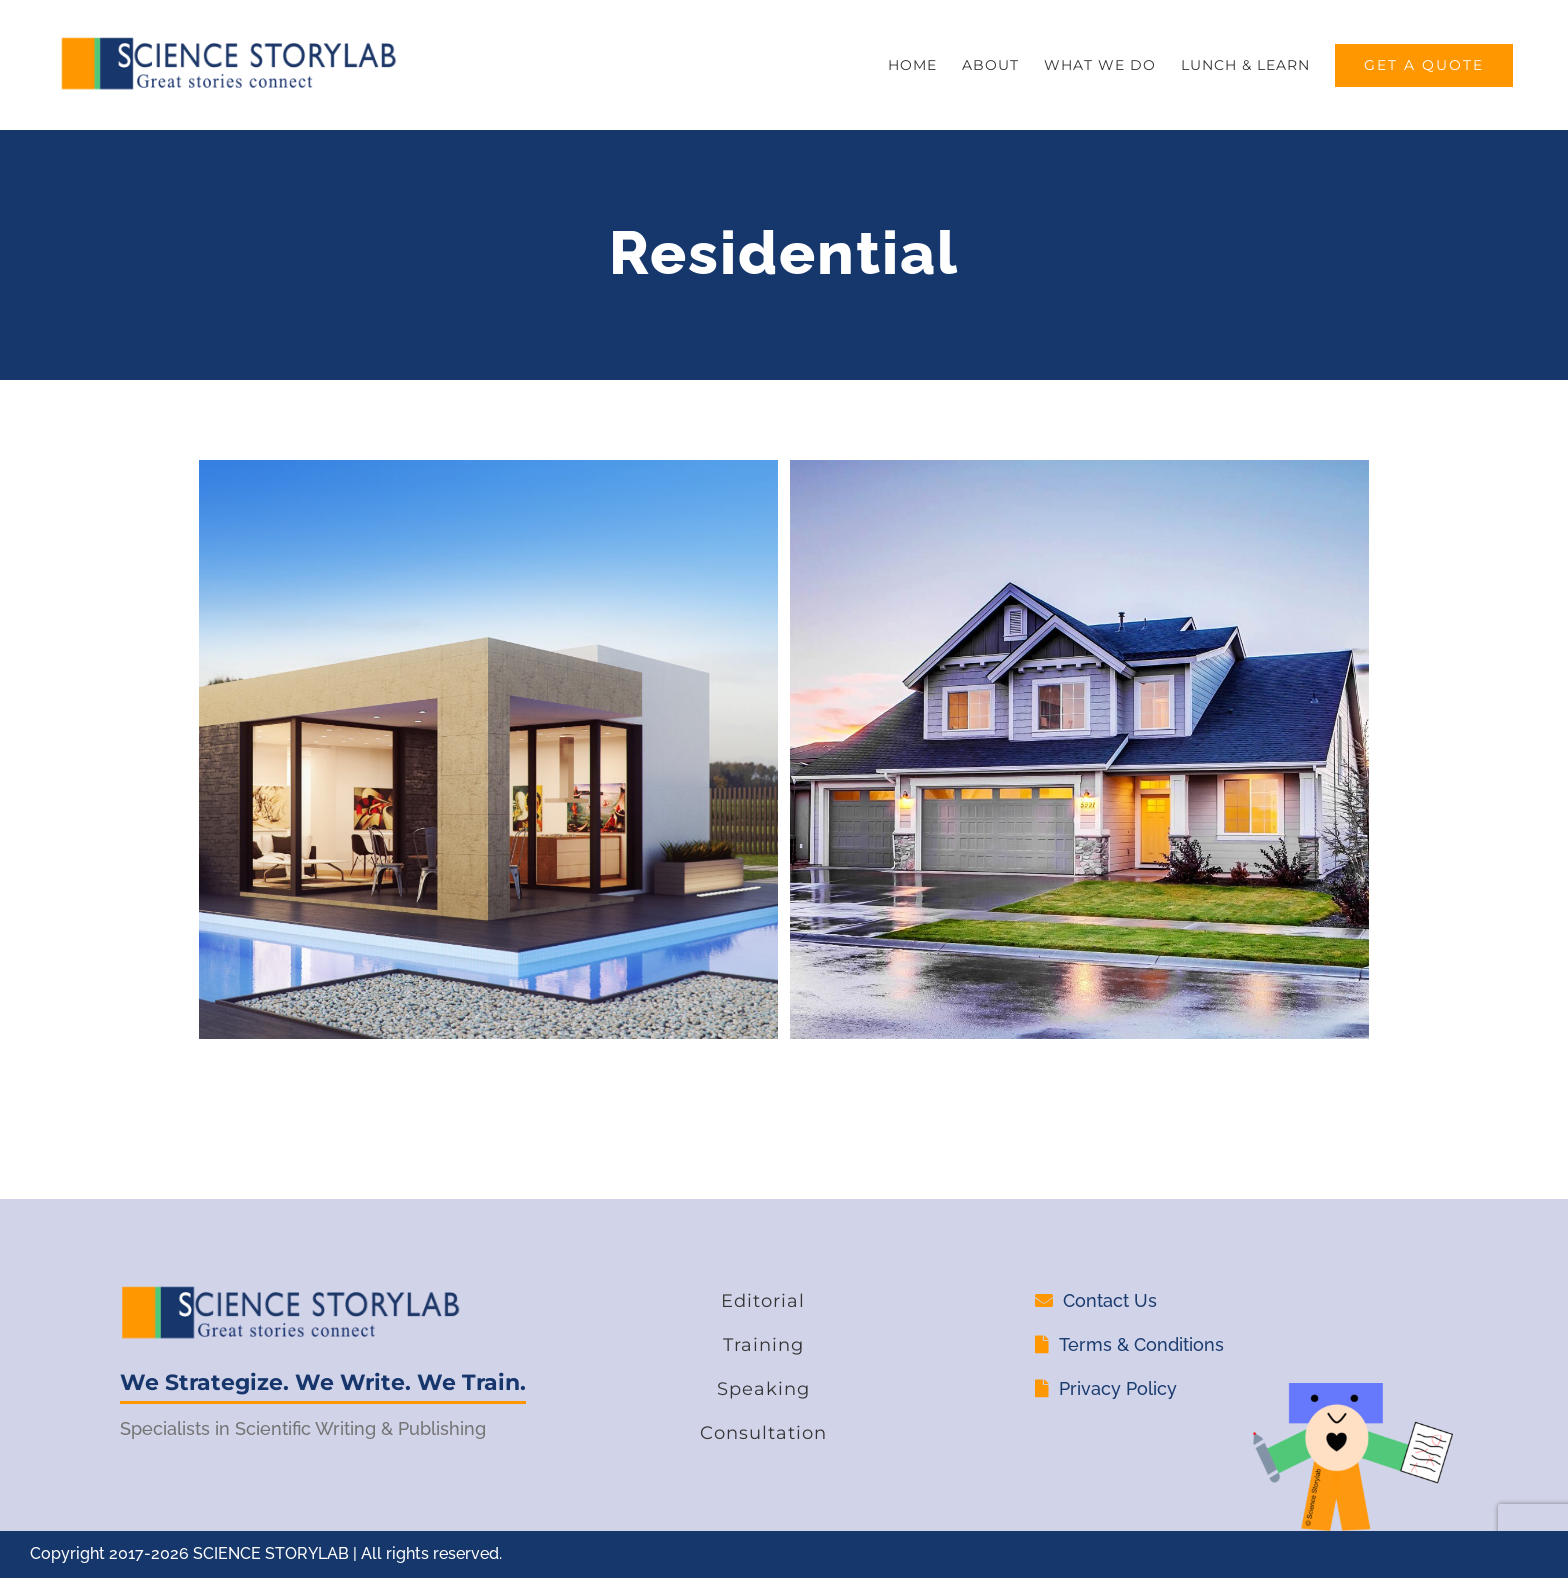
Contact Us (1110, 1300)
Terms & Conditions (1141, 1344)
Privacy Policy (1118, 1388)
